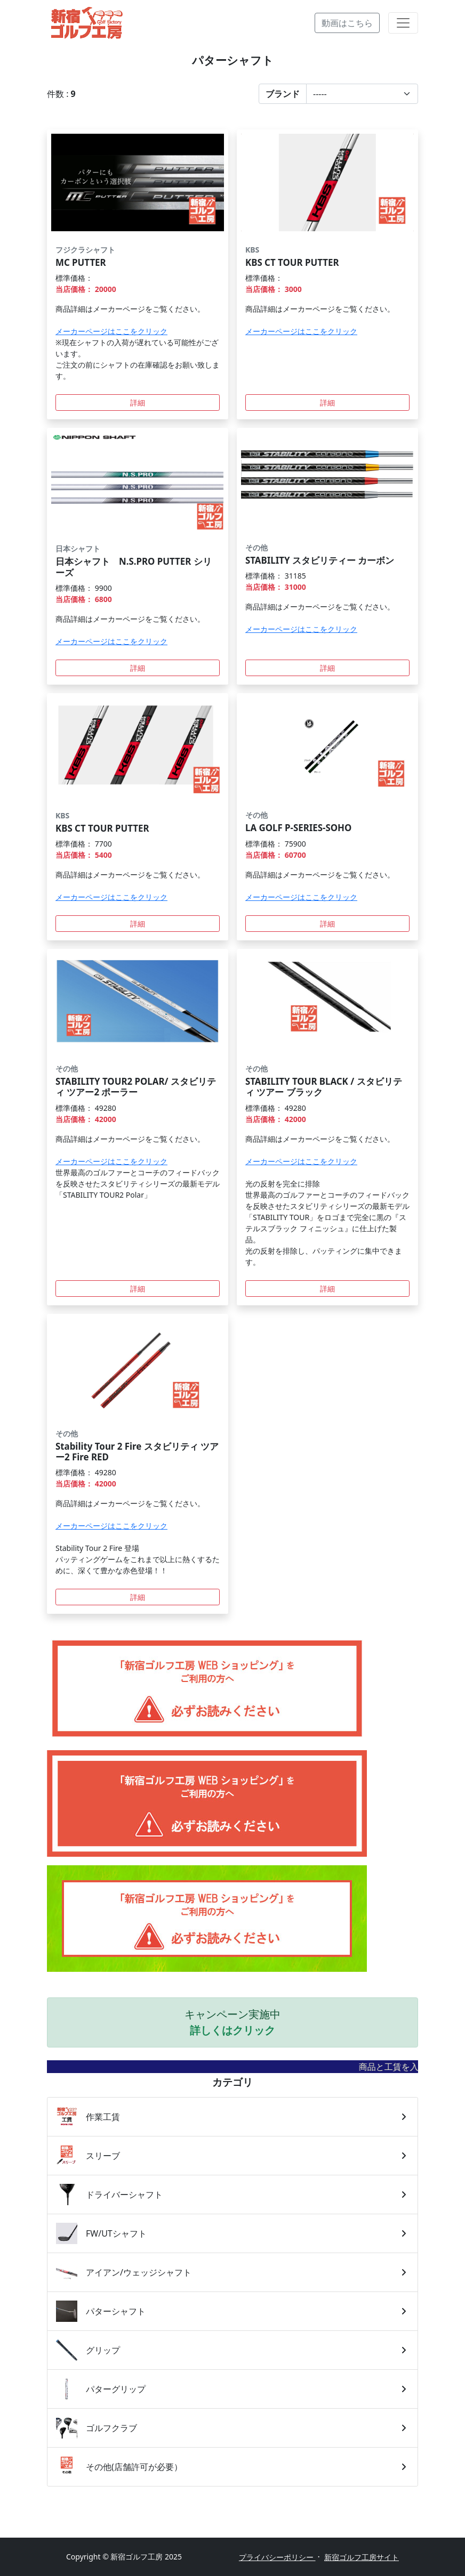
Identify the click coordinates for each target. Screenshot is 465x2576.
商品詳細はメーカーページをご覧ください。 (130, 309)
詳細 (137, 402)
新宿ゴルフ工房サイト (361, 2557)
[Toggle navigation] (403, 23)
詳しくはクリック (232, 2030)
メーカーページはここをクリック (111, 331)
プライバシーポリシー (277, 2557)
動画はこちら (347, 23)
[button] (338, 94)
